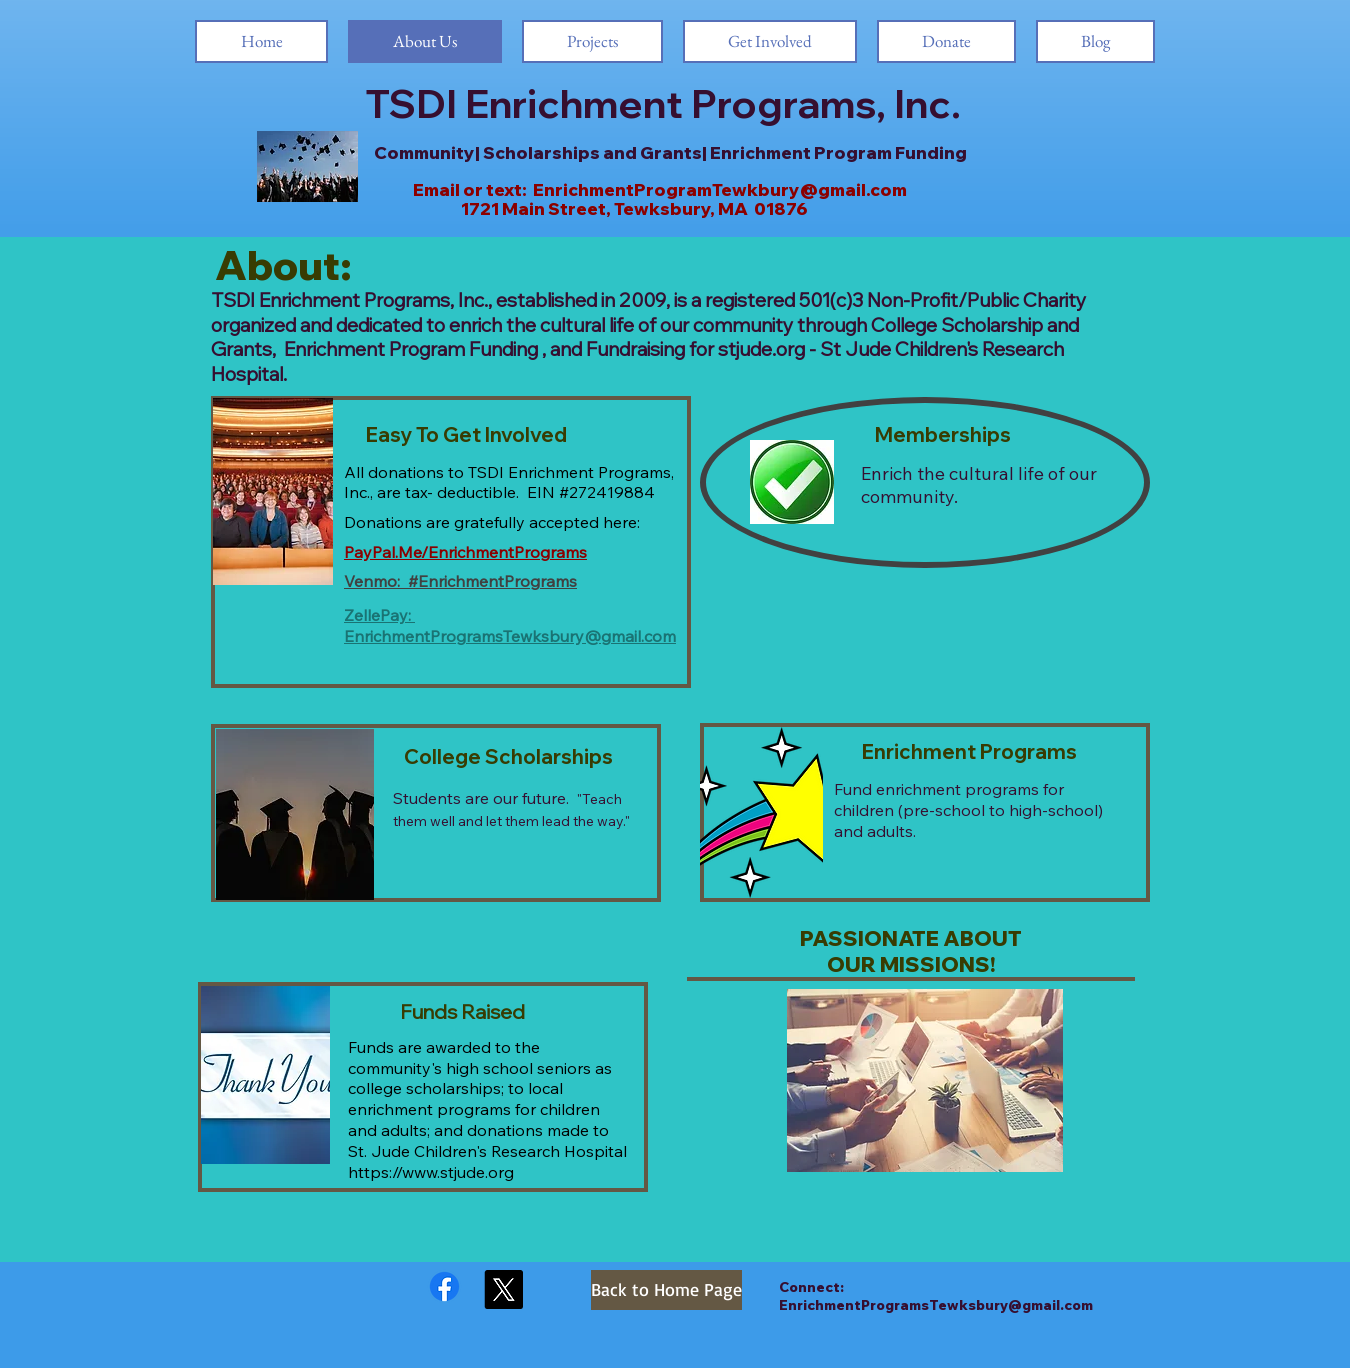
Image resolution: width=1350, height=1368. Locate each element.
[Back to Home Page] (666, 1290)
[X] (503, 1289)
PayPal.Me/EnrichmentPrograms (465, 552)
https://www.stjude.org (431, 1172)
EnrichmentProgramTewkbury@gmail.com (720, 189)
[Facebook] (444, 1286)
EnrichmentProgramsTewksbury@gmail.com (510, 636)
